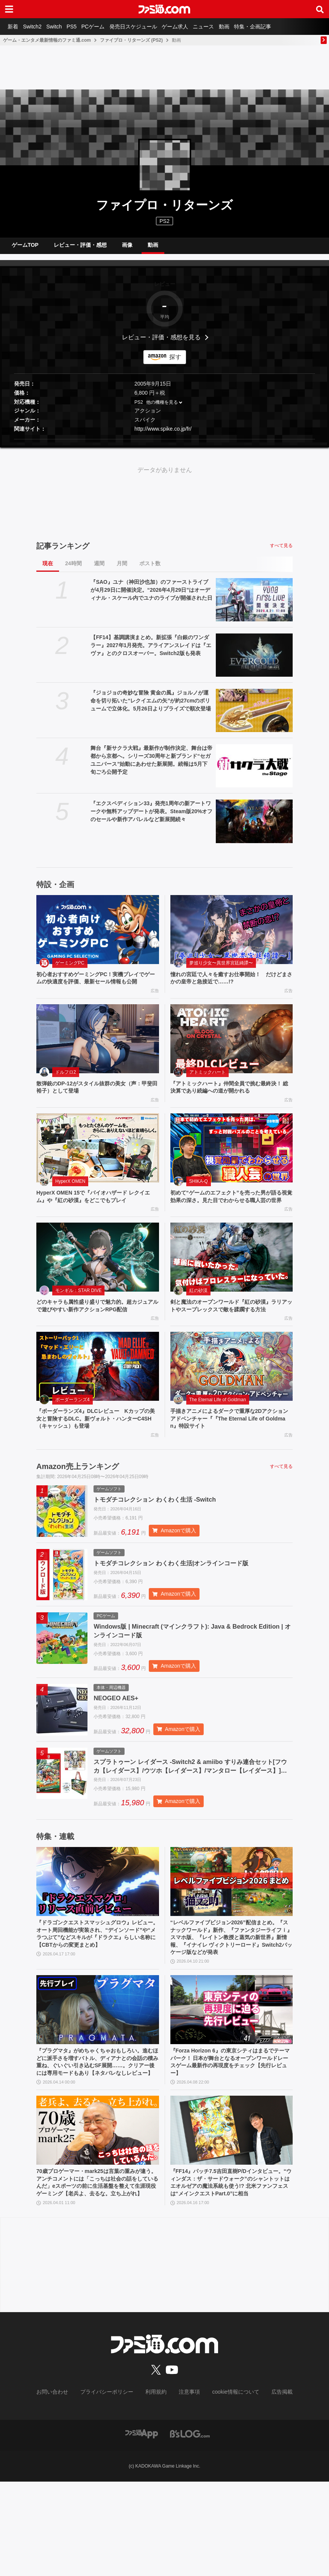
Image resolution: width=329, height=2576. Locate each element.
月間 (122, 569)
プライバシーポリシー (112, 2487)
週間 (99, 569)
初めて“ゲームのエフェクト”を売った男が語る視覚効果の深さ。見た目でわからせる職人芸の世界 (231, 1220)
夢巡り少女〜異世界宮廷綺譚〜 (221, 969)
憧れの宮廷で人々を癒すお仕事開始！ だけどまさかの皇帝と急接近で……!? (231, 985)
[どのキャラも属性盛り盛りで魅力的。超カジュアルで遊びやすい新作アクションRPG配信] (97, 1286)
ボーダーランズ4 (72, 1439)
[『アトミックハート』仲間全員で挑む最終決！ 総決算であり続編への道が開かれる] (231, 1055)
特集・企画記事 (279, 27)
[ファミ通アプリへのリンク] (141, 2528)
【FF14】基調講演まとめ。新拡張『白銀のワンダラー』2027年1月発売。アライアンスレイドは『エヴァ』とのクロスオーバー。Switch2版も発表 (150, 651)
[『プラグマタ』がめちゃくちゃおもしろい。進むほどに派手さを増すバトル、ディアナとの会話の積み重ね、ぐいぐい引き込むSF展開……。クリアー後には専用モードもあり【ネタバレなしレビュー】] (97, 2079)
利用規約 (156, 2487)
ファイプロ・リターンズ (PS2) (131, 40)
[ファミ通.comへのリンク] (164, 9)
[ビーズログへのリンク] (190, 2528)
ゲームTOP (25, 248)
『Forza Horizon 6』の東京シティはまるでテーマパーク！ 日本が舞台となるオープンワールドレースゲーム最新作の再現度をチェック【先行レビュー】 (231, 2134)
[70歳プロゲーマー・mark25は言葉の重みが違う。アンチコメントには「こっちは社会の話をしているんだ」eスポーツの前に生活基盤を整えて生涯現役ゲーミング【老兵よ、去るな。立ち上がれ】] (97, 2213)
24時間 (73, 569)
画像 (127, 248)
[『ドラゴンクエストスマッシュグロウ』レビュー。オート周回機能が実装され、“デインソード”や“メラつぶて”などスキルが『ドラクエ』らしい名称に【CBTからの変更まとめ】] (97, 1937)
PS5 (81, 27)
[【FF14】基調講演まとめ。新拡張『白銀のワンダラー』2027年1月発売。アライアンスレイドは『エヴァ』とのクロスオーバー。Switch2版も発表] (254, 661)
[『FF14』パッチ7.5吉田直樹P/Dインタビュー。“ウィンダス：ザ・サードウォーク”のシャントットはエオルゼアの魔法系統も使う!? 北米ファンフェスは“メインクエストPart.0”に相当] (231, 2213)
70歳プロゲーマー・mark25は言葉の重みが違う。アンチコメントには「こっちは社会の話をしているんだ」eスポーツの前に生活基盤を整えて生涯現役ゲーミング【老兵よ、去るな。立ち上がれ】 (96, 2271)
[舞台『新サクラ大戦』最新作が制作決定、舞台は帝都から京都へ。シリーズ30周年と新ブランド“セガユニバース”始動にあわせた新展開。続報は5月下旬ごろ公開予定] (254, 771)
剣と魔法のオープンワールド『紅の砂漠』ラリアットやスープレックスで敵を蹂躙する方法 (231, 1340)
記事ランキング (62, 552)
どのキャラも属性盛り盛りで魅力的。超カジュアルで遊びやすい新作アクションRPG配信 (97, 1336)
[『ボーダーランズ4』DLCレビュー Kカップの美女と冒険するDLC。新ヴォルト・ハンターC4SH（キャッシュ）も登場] (97, 1406)
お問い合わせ (64, 2487)
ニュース (224, 27)
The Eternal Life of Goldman (217, 1439)
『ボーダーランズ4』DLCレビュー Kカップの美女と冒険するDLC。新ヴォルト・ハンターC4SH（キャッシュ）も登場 (97, 1460)
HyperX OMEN (70, 1200)
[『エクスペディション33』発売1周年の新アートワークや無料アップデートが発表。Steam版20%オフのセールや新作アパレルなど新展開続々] (254, 827)
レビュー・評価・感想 (80, 248)
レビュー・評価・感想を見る (161, 343)
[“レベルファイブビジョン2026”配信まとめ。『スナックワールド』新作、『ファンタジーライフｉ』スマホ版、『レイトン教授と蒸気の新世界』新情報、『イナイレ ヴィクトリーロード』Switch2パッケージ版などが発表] (231, 1937)
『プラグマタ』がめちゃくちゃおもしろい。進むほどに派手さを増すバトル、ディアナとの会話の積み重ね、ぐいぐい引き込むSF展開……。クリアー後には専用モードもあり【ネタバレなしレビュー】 (96, 2138)
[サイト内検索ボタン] (320, 9)
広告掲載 (269, 2487)
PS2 (138, 408)
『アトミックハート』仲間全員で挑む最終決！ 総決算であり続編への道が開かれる (227, 1105)
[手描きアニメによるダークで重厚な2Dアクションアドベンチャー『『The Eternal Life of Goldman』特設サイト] (231, 1406)
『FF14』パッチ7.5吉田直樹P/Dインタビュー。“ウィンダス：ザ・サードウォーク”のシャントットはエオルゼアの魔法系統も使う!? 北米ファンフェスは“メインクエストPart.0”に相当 (231, 2271)
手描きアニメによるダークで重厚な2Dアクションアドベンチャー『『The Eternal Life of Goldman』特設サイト (229, 1460)
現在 (47, 569)
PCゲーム (105, 27)
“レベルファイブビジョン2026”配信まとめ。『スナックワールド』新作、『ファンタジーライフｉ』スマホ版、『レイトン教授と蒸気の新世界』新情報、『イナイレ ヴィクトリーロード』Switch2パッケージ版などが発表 (231, 2000)
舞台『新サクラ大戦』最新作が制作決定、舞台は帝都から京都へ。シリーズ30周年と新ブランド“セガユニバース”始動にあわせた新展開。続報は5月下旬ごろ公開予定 (151, 766)
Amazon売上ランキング (77, 1509)
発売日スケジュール (149, 27)
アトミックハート (207, 1088)
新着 (14, 27)
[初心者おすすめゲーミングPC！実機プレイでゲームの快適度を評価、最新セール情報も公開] (97, 935)
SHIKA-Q (198, 1200)
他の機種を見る (162, 408)
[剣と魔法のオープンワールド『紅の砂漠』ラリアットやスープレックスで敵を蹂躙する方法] (231, 1286)
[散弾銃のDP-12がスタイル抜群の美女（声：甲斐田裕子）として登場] (97, 1055)
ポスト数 (150, 569)
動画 (248, 27)
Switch (61, 27)
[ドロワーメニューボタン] (9, 9)
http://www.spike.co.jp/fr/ (163, 435)
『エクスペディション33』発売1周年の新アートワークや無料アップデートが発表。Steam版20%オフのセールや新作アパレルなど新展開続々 (151, 817)
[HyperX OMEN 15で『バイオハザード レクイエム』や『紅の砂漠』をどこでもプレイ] (97, 1166)
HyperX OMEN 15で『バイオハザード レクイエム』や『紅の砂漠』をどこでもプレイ (95, 1216)
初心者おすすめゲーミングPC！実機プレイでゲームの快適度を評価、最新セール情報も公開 (96, 989)
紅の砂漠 (198, 1320)
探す (175, 363)
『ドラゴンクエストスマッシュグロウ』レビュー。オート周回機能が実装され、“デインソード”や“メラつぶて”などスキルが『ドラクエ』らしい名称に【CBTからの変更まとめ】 (96, 1996)
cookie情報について (228, 2487)
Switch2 (36, 27)
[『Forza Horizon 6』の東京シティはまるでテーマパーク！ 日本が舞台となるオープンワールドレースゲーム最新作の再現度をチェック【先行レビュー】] (231, 2079)
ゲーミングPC (69, 969)
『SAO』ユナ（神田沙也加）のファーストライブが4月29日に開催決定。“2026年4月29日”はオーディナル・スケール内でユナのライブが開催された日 (151, 596)
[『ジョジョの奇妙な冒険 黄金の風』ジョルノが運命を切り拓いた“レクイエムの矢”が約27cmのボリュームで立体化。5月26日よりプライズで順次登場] (254, 716)
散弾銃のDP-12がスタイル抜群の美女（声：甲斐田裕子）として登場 (96, 1105)
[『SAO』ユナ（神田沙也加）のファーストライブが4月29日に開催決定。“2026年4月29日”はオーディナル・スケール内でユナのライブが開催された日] (254, 605)
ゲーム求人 (193, 27)
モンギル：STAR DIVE (78, 1320)
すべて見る (281, 551)
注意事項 (187, 2487)
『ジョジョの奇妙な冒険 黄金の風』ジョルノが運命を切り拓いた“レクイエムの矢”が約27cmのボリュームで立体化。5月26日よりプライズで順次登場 (150, 707)
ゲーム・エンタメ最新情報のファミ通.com (47, 40)
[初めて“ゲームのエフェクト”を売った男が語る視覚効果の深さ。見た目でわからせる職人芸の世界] (231, 1166)
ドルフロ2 (65, 1088)
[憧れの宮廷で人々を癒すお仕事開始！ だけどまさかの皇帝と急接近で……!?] (231, 935)
